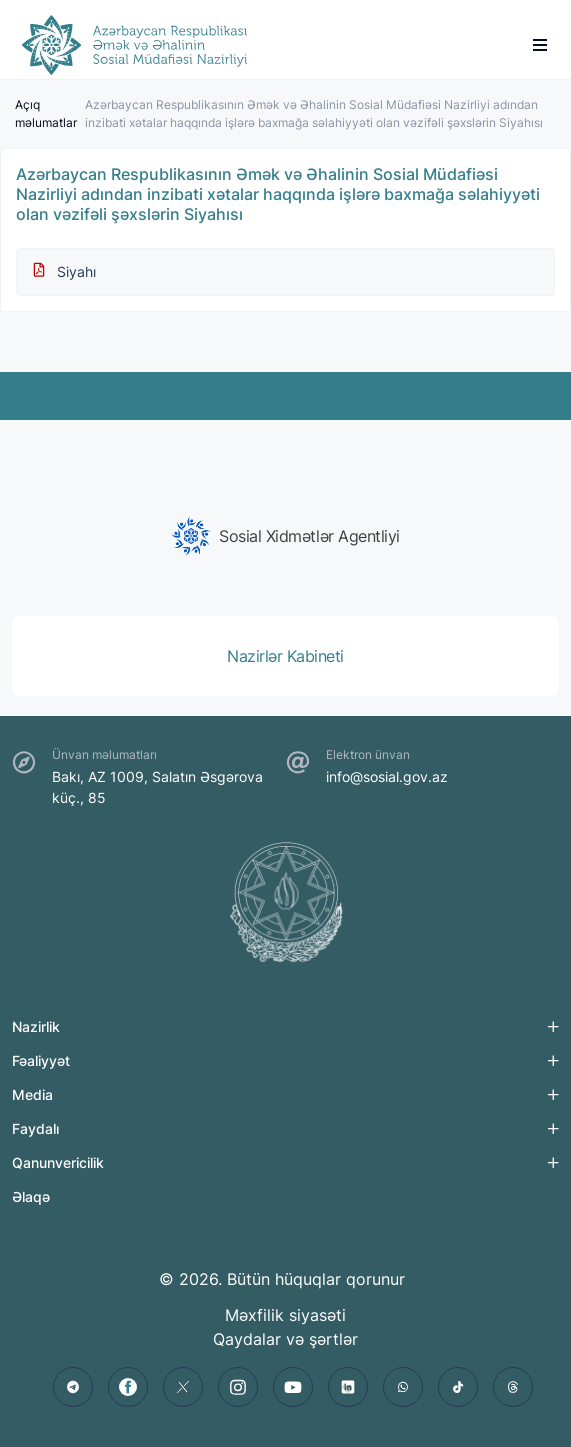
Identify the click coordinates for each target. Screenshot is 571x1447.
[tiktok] (458, 1387)
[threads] (513, 1387)
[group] (285, 536)
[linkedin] (348, 1387)
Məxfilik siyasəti (285, 1315)
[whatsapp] (403, 1387)
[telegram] (73, 1387)
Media (32, 1094)
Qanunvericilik (58, 1162)
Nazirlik (36, 1026)
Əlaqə (31, 1196)
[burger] (540, 45)
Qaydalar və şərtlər (285, 1339)
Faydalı (35, 1128)
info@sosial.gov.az (387, 776)
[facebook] (128, 1387)
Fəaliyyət (41, 1060)
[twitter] (183, 1387)
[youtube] (293, 1387)
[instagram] (238, 1387)
